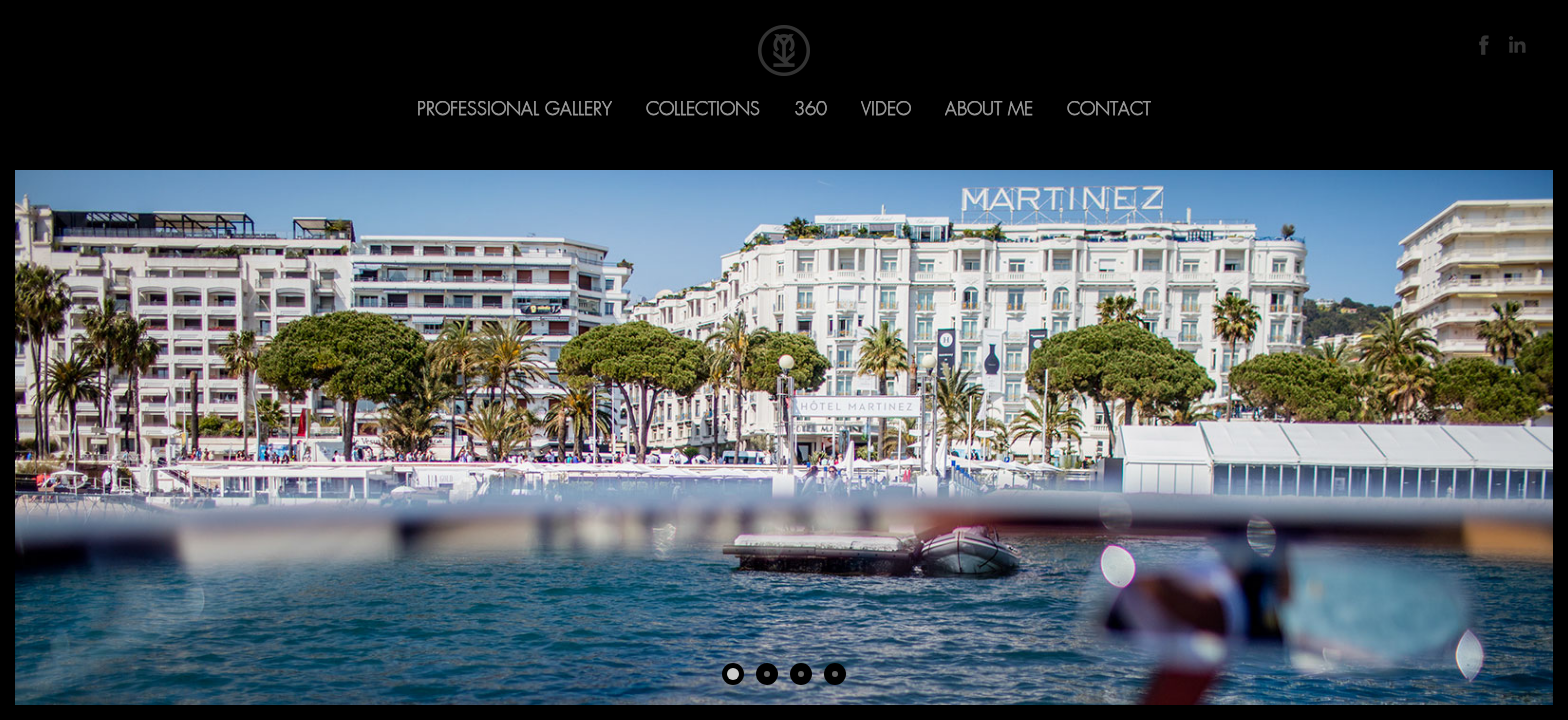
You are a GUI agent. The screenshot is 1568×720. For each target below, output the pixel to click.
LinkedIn (1516, 45)
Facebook (1483, 45)
